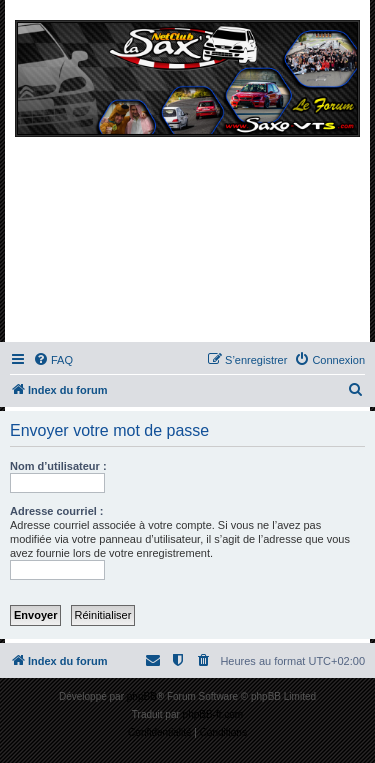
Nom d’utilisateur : (58, 466)
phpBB (142, 696)
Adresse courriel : (57, 511)
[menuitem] (53, 360)
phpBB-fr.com (213, 714)
